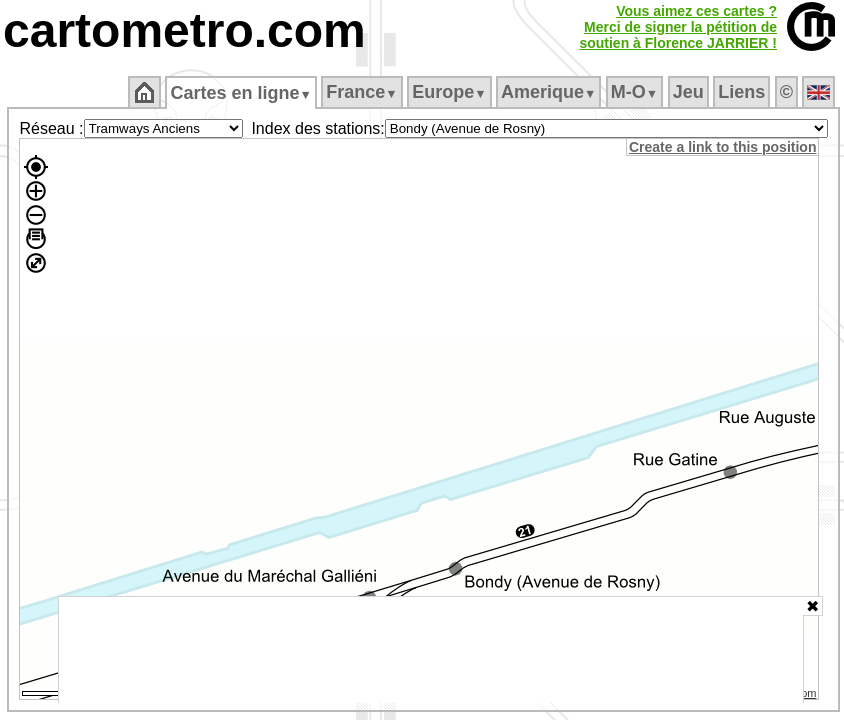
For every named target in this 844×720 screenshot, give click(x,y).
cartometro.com (184, 30)
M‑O (634, 92)
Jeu (688, 92)
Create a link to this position (722, 147)
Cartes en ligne (240, 93)
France (361, 92)
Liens (741, 92)
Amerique (548, 92)
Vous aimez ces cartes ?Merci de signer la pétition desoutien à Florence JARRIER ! (678, 27)
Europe (449, 92)
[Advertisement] (431, 650)
